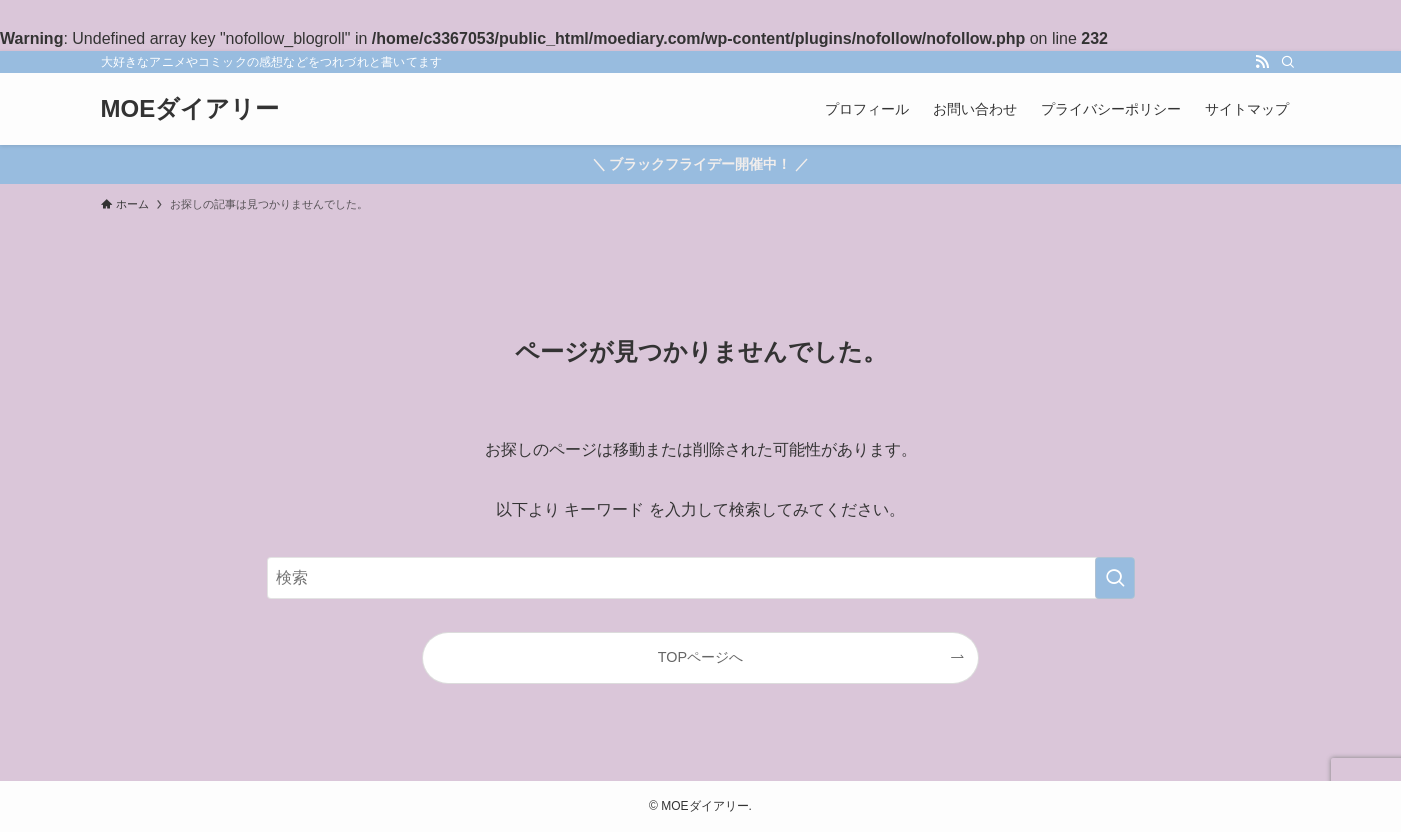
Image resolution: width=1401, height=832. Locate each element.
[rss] (1262, 62)
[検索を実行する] (1115, 578)
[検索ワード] (701, 578)
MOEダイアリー (190, 109)
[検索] (1288, 62)
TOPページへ (700, 657)
